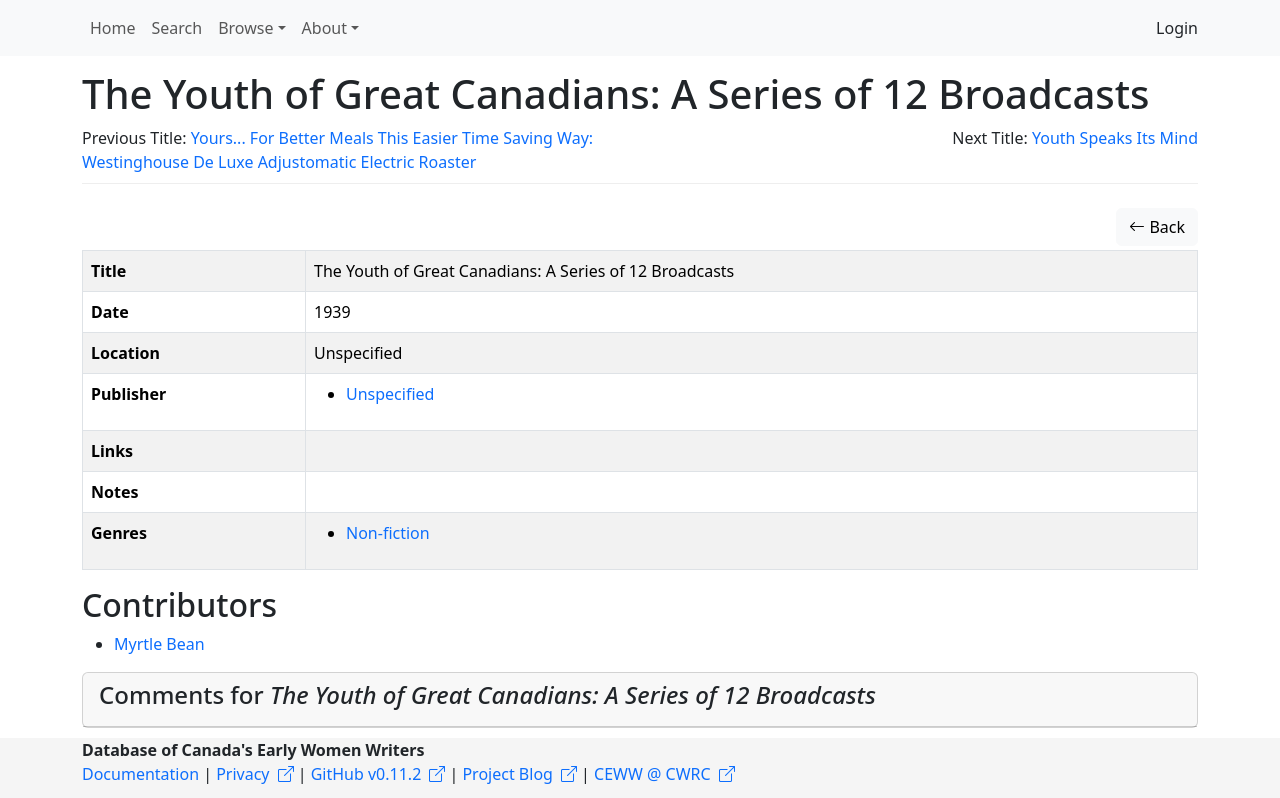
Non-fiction (388, 533)
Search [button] (177, 28)
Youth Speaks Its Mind (1115, 138)
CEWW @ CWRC (652, 774)
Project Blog (507, 774)
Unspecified (390, 394)
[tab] (640, 700)
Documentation (140, 774)
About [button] (324, 28)
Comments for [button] (487, 694)
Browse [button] (245, 28)
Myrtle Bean (159, 644)
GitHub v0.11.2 (366, 774)
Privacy (242, 774)
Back (1157, 227)
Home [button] (113, 28)
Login (1177, 28)
